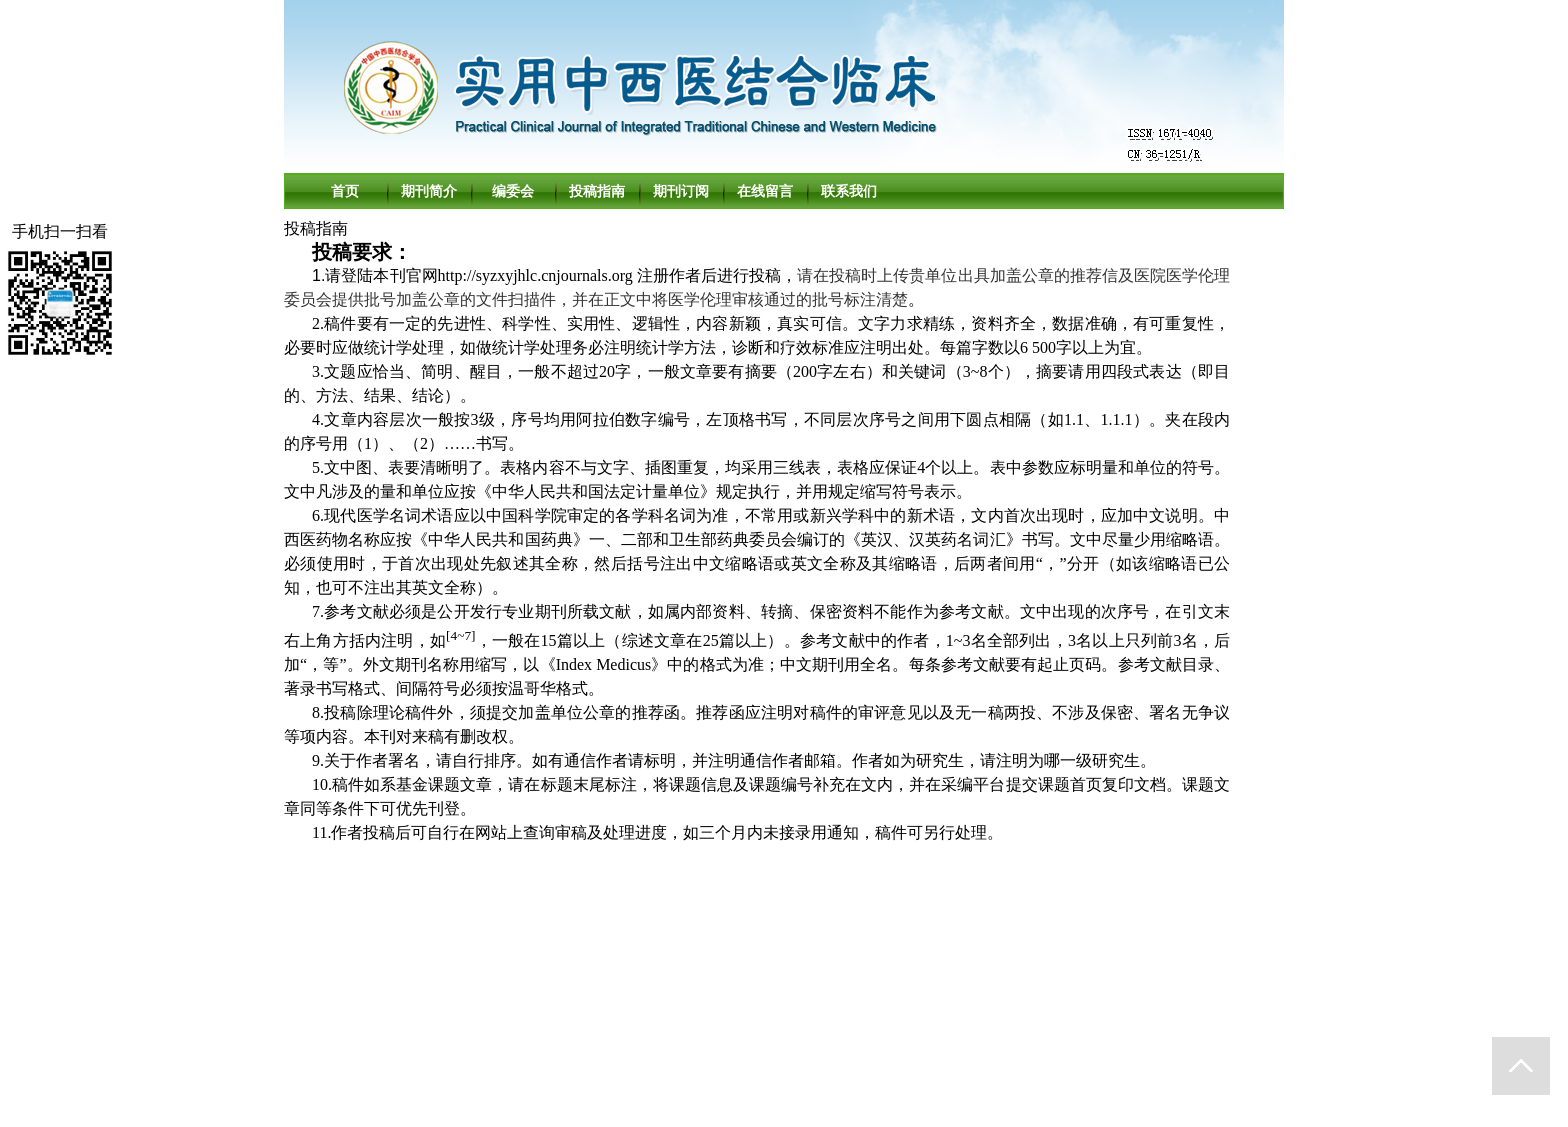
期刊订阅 (681, 191)
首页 (345, 191)
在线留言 (765, 191)
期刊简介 (429, 191)
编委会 (513, 191)
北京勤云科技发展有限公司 (814, 1086)
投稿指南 (597, 191)
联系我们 (849, 191)
